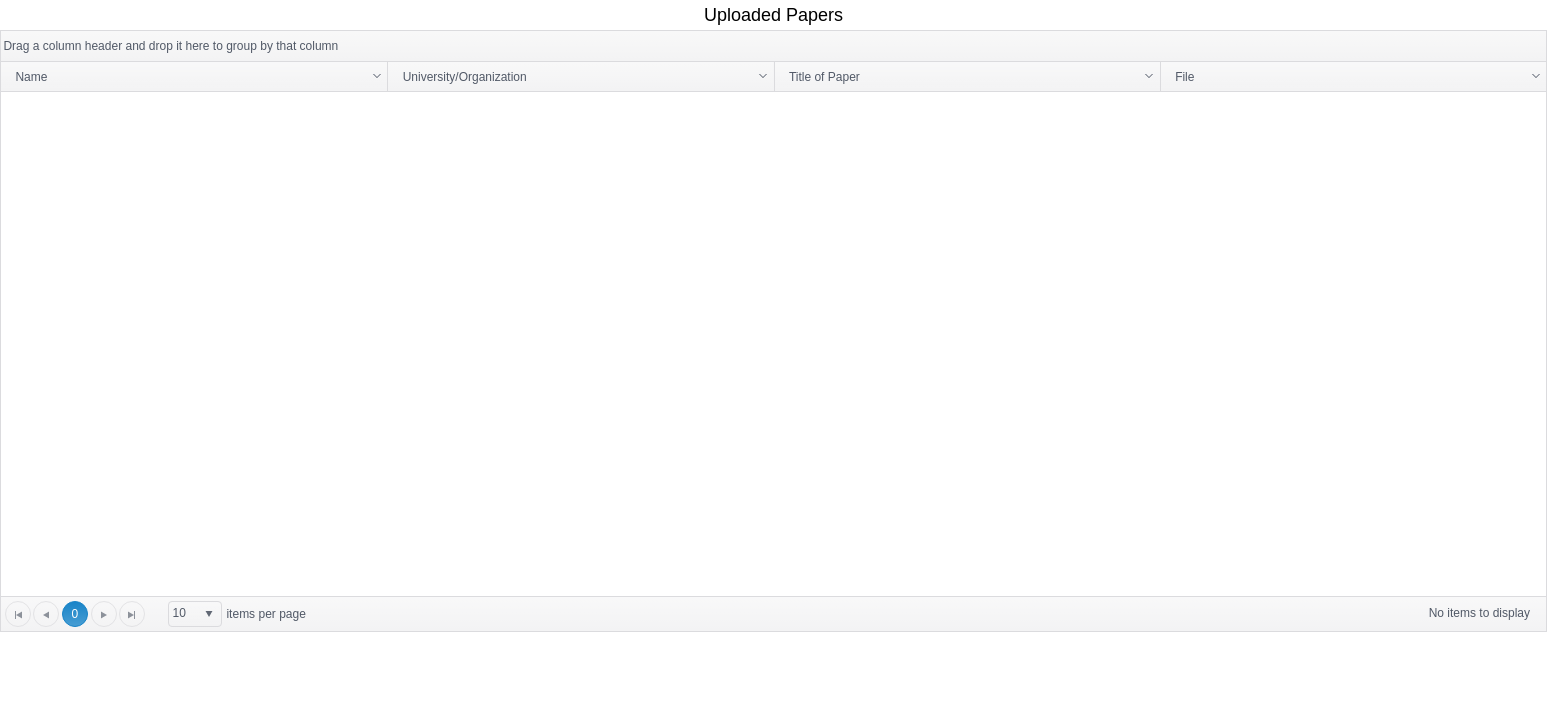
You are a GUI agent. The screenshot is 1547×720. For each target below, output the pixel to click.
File (1184, 77)
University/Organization (465, 77)
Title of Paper (824, 77)
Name (31, 77)
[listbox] (195, 614)
